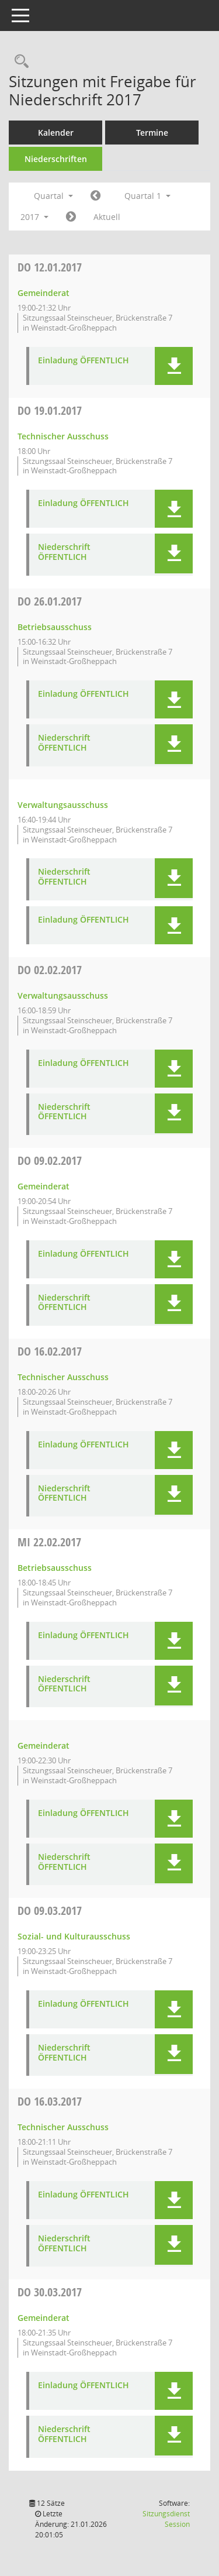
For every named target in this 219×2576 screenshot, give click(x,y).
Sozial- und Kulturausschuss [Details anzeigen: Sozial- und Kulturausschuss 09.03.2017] (74, 1936)
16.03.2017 (50, 2101)
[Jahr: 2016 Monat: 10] (95, 196)
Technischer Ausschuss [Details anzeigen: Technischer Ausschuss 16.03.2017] (63, 2127)
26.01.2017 (50, 601)
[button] (174, 366)
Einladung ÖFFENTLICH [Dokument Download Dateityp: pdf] (83, 361)
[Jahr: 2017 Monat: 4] (71, 217)
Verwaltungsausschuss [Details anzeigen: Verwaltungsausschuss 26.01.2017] (63, 804)
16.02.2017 (50, 1351)
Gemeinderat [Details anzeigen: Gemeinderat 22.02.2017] (43, 1745)
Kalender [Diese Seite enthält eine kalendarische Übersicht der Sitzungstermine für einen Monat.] (56, 132)
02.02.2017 (50, 970)
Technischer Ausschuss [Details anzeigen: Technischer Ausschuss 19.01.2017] (63, 436)
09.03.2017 (50, 1910)
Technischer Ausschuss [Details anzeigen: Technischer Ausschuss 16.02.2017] (63, 1376)
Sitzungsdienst (166, 2519)
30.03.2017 (50, 2292)
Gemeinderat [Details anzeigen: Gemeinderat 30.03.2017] (43, 2317)
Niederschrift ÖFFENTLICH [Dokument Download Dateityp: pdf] (64, 552)
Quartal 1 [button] (147, 195)
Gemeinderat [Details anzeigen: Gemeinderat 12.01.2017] (43, 292)
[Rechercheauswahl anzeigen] (19, 61)
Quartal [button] (53, 195)
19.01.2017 (50, 410)
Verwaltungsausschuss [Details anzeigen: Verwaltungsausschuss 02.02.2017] (63, 995)
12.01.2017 (50, 267)
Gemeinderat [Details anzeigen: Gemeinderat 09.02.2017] (43, 1186)
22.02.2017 (49, 1542)
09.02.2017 (50, 1160)
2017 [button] (34, 216)
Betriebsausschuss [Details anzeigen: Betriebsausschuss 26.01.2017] (55, 626)
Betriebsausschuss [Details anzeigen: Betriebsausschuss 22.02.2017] (55, 1567)
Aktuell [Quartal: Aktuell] (106, 216)
